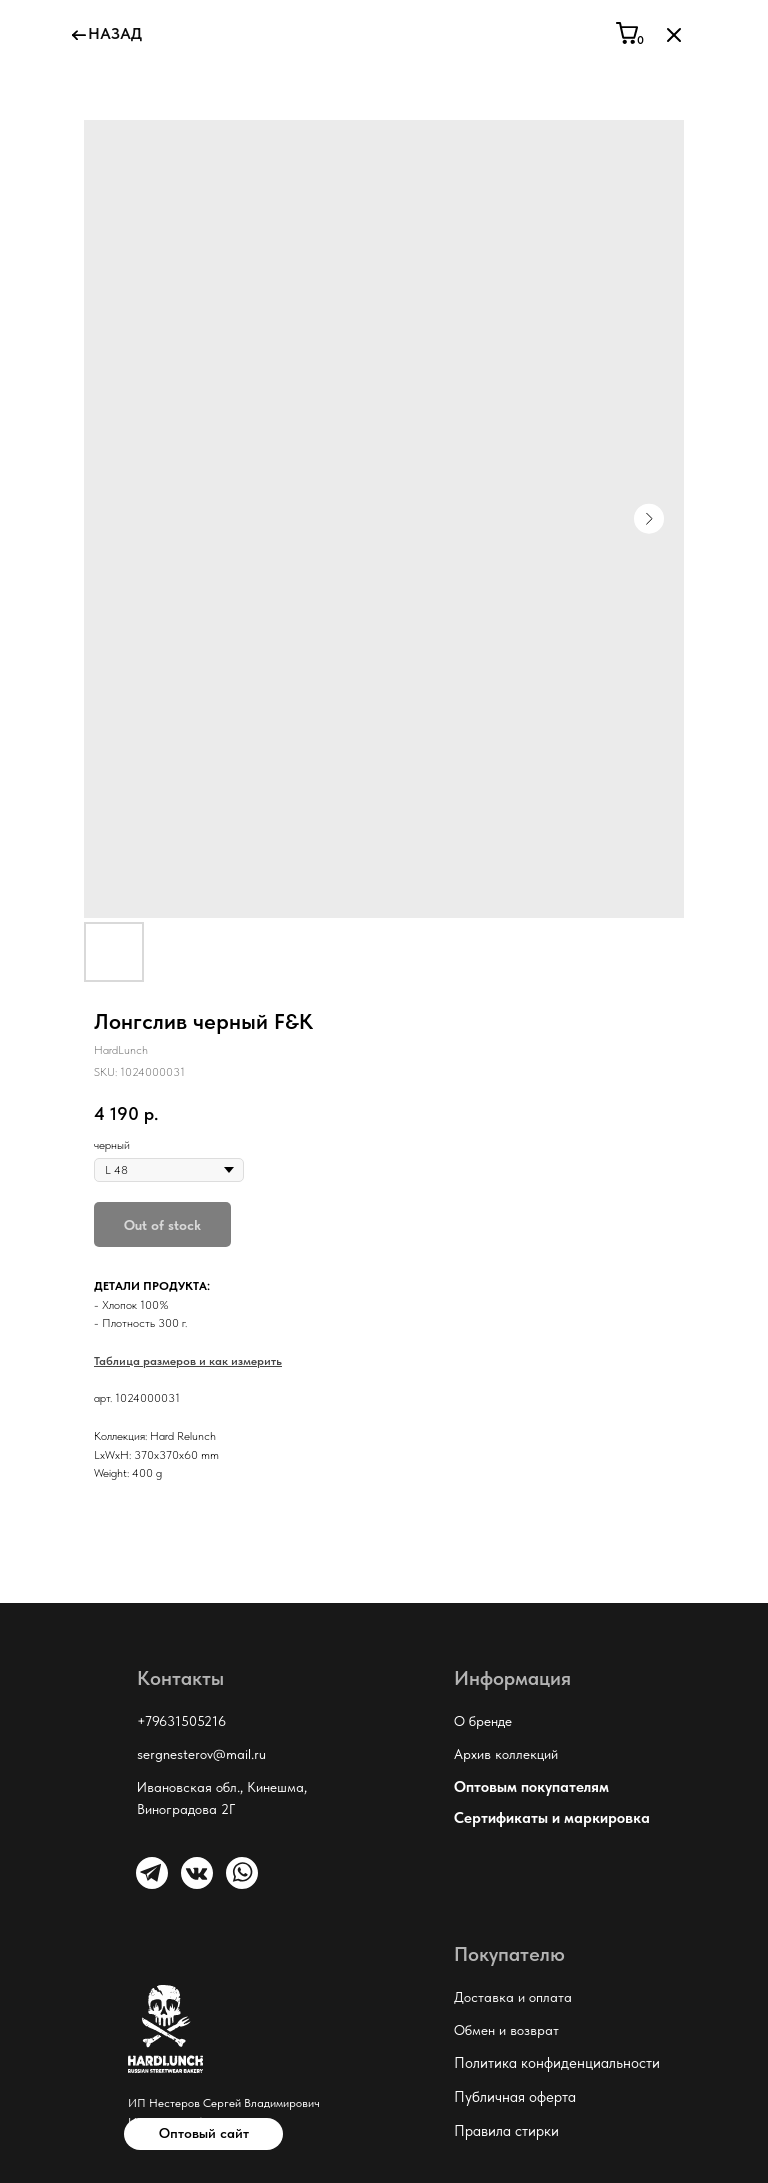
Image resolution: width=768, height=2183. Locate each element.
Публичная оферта (515, 2097)
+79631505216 (181, 1721)
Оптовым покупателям (531, 1787)
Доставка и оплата (513, 1997)
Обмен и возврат (506, 2030)
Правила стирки (506, 2131)
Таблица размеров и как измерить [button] (188, 1361)
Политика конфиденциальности (557, 2063)
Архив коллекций (506, 1754)
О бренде (483, 1721)
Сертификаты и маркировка (552, 1818)
